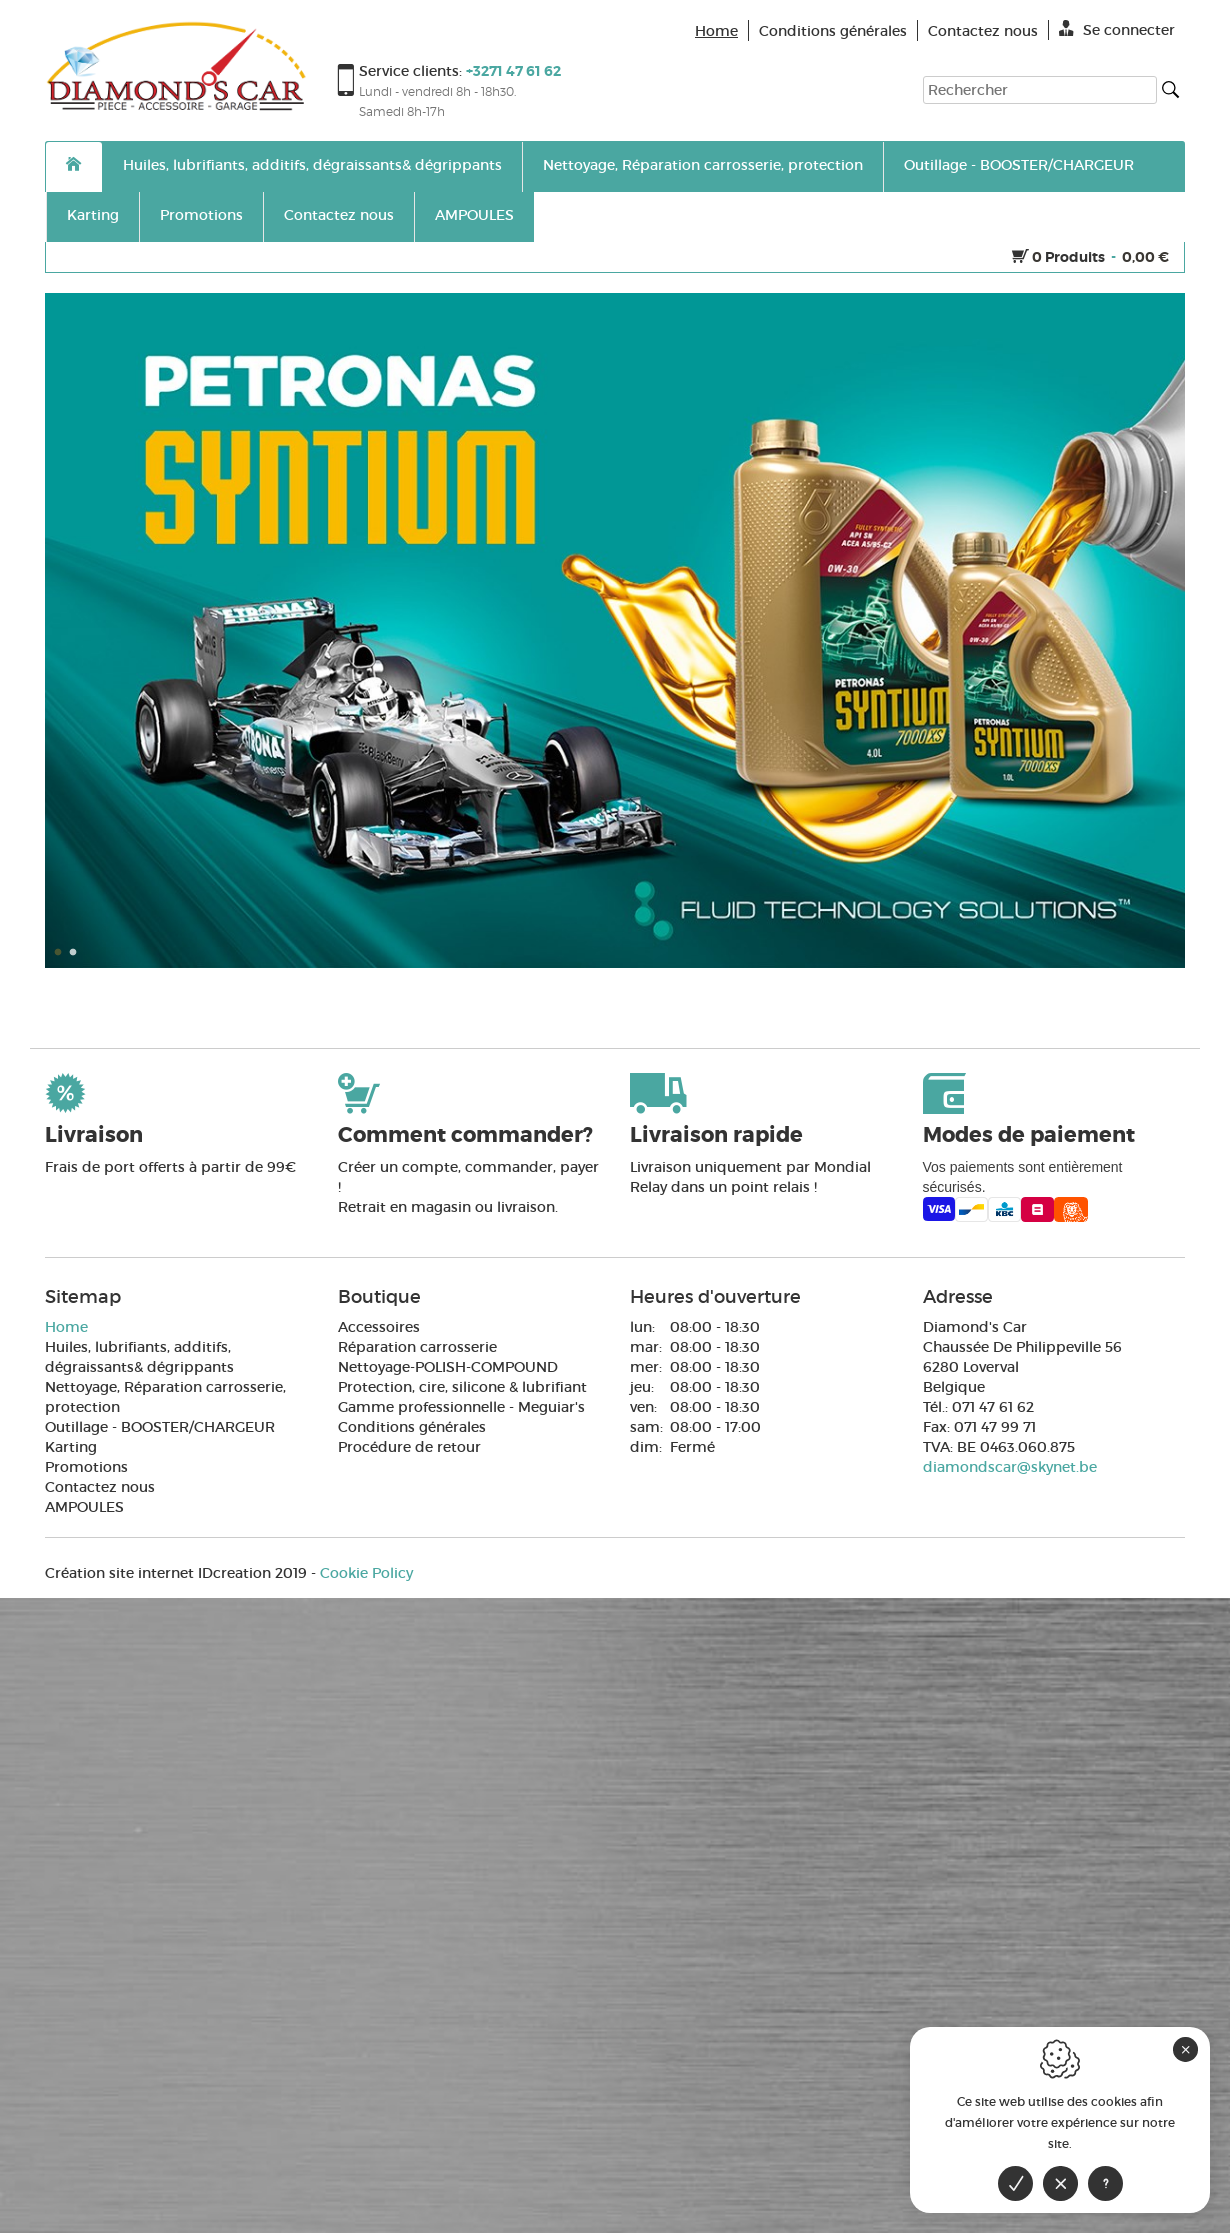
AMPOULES (474, 215)
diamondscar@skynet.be (1010, 1467)
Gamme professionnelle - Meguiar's (461, 1407)
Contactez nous (339, 215)
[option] (615, 630)
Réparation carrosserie (417, 1347)
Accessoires (379, 1327)
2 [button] (75, 953)
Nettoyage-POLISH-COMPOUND (448, 1367)
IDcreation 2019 (176, 1573)
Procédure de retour (409, 1447)
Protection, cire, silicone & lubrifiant (462, 1387)
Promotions (201, 215)
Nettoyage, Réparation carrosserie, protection (703, 165)
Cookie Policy (366, 1573)
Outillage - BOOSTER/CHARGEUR (1019, 165)
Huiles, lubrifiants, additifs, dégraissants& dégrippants (312, 165)
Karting (93, 215)
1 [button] (60, 953)
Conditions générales (412, 1427)
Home (66, 1327)
